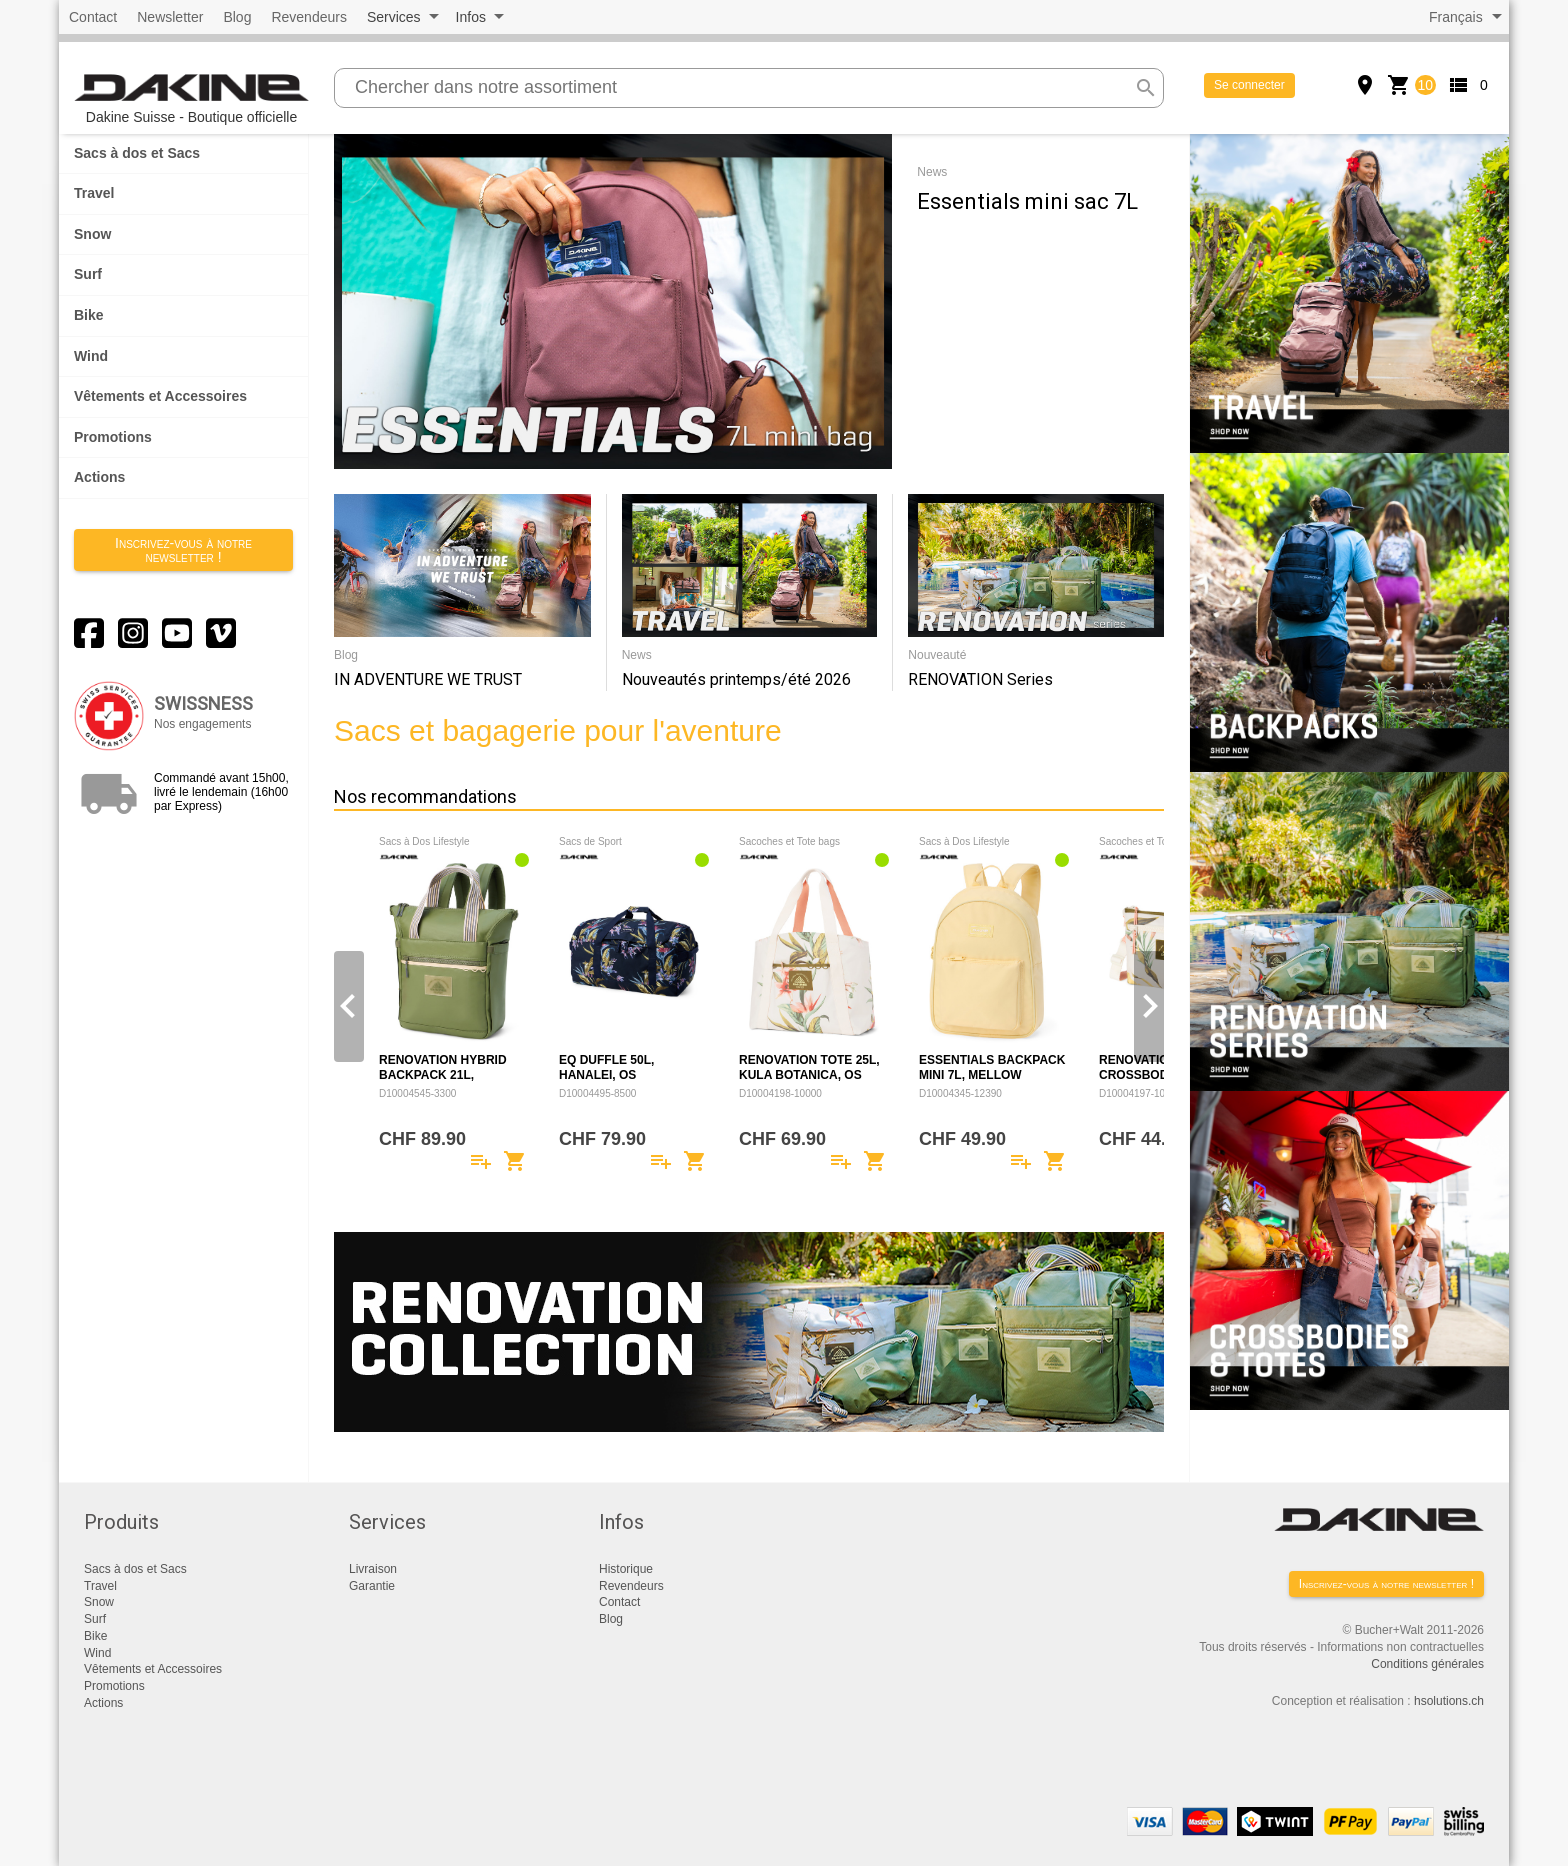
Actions (99, 477)
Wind (91, 356)
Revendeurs (309, 17)
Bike (89, 315)
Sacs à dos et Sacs (137, 153)
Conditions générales (1427, 1664)
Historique (626, 1569)
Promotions (113, 437)
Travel (94, 193)
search (1146, 88)
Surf (88, 274)
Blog (237, 17)
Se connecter (1249, 85)
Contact (93, 17)
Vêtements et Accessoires (160, 396)
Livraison (373, 1569)
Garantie (372, 1586)
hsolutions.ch (1449, 1701)
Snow (92, 234)
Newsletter (170, 17)
